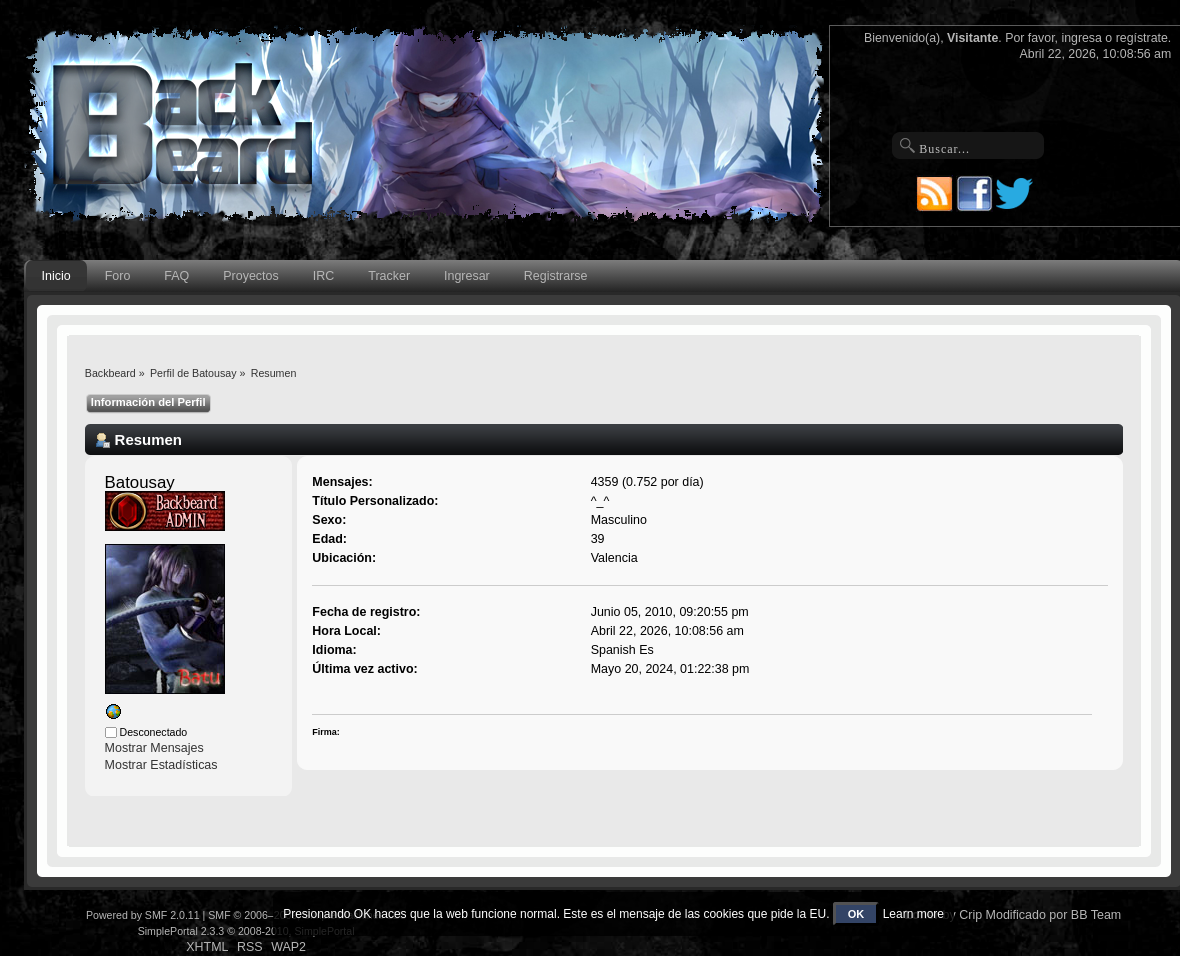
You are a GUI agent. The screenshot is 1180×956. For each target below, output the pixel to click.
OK (856, 914)
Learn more (913, 914)
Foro (118, 276)
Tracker (389, 276)
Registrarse (556, 276)
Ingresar (467, 276)
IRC (323, 276)
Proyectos (250, 276)
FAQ (176, 276)
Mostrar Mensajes (154, 748)
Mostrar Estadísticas (161, 765)
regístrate (1142, 38)
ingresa (1081, 38)
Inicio (56, 276)
